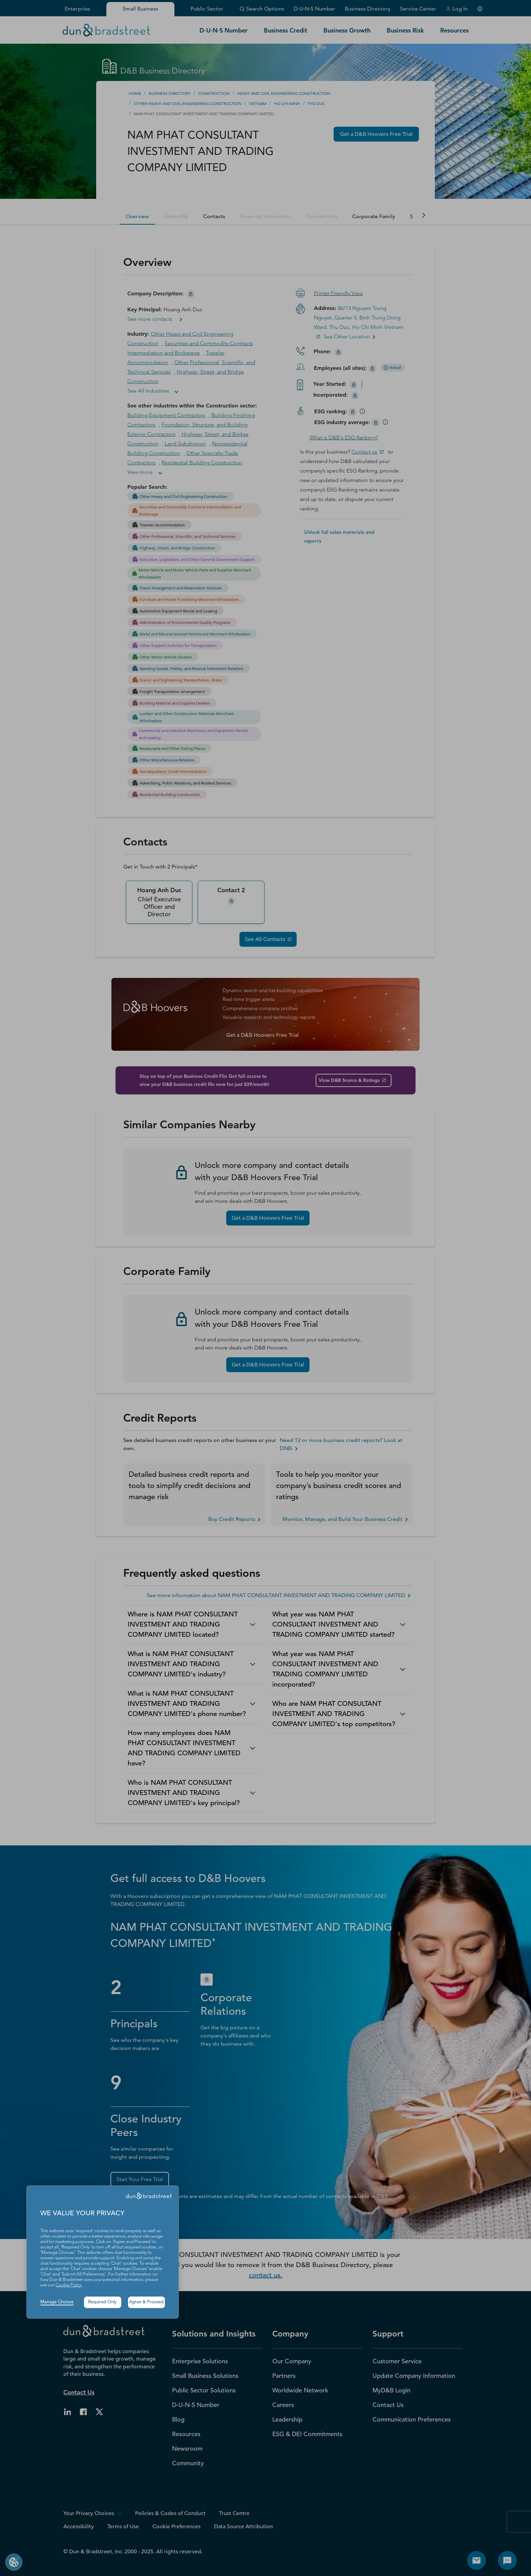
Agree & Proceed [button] (146, 2302)
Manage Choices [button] (56, 2302)
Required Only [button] (102, 2302)
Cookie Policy (69, 2285)
